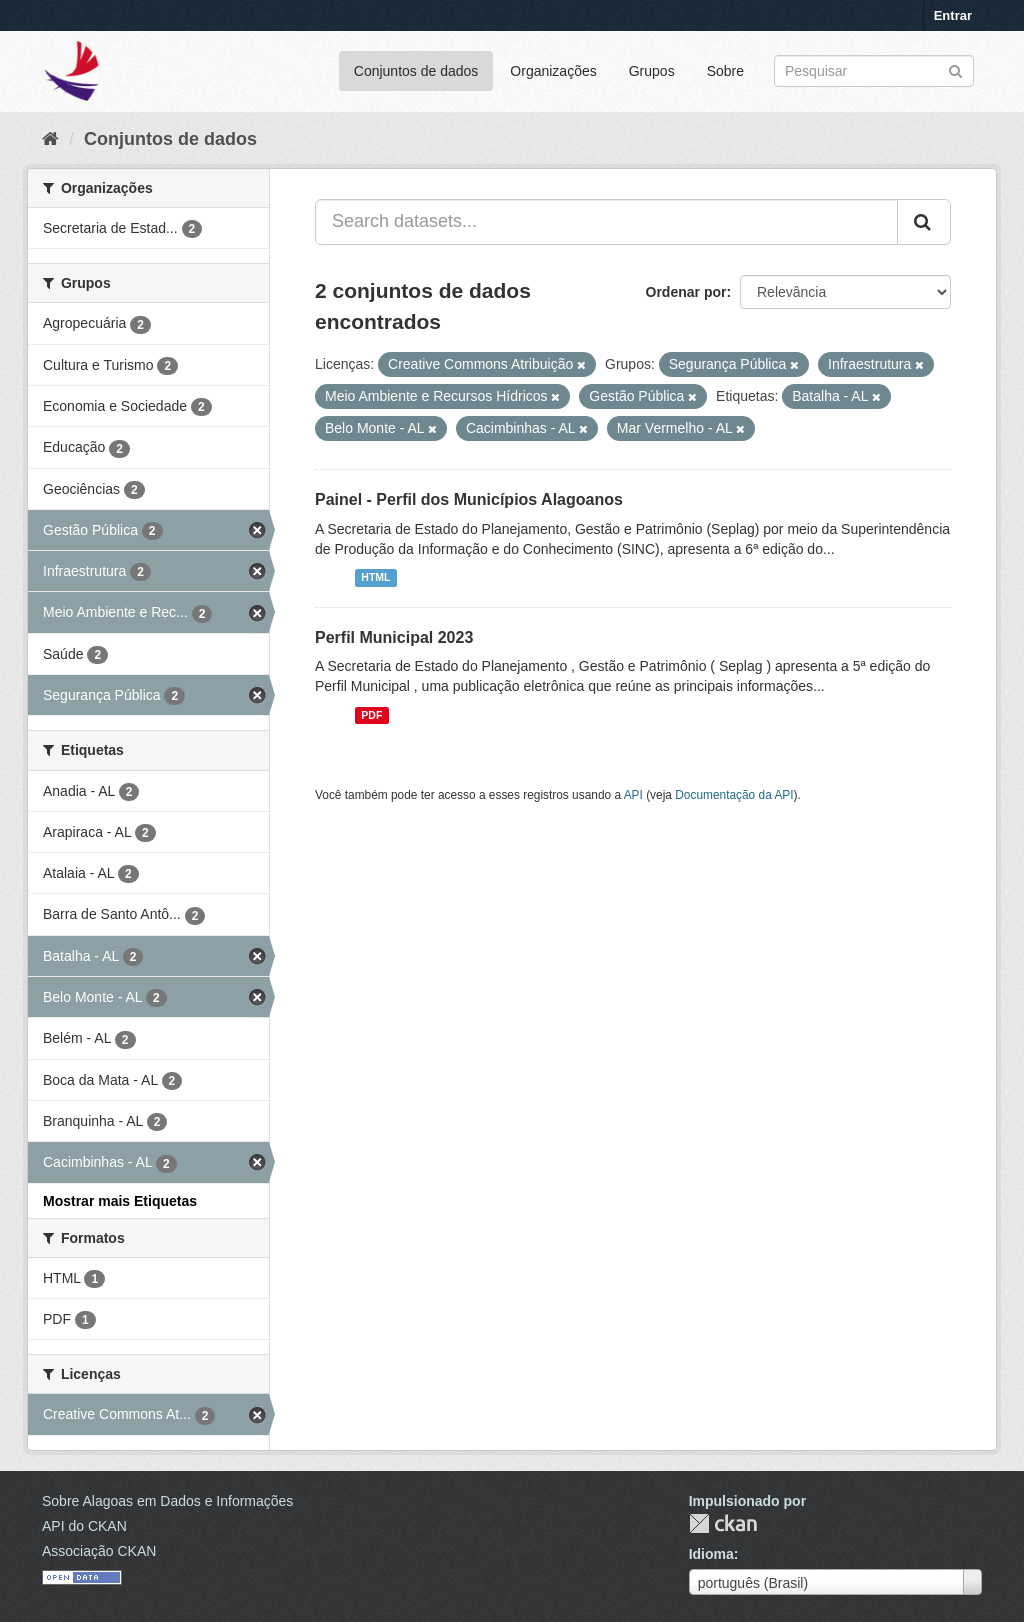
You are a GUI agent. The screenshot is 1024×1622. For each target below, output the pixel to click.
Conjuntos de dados (416, 71)
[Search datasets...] (606, 222)
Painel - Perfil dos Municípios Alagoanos (469, 499)
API (633, 795)
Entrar (953, 15)
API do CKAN (84, 1526)
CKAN (723, 1523)
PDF (371, 715)
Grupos (652, 71)
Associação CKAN (99, 1551)
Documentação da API (734, 795)
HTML (375, 578)
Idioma (711, 1554)
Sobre (725, 71)
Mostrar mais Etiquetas (120, 1201)
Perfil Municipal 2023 (394, 637)
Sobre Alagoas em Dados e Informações (167, 1501)
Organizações (553, 71)
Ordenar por (686, 292)
